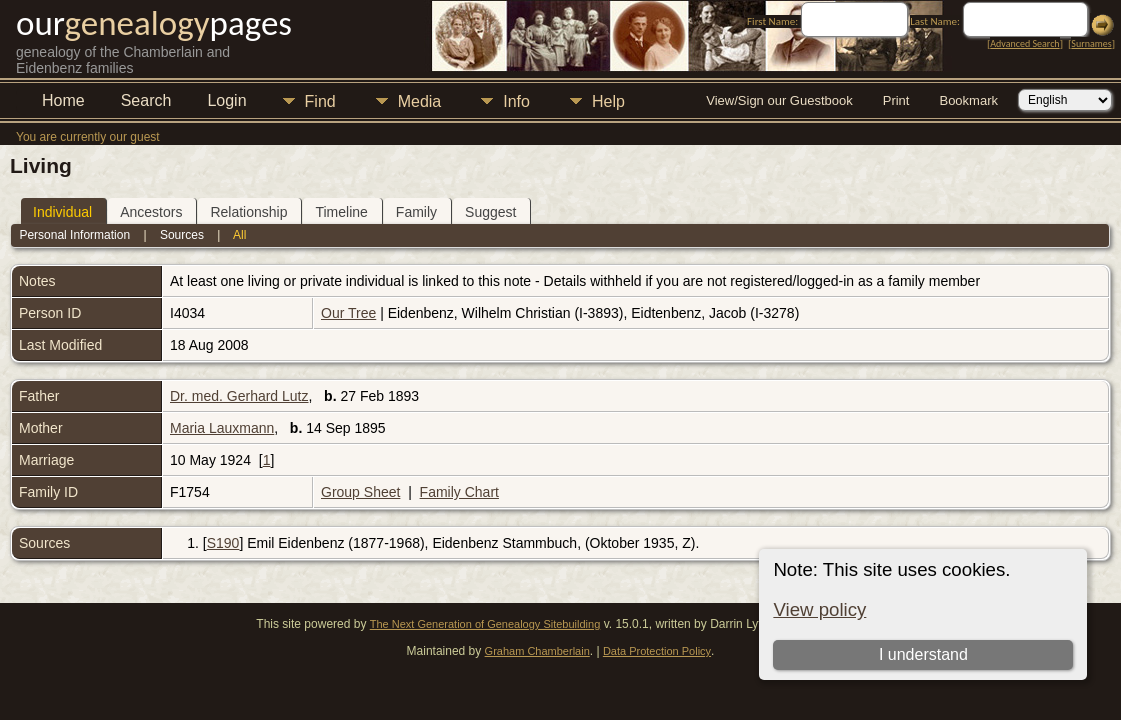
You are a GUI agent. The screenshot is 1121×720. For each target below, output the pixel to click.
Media (420, 101)
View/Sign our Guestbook (779, 100)
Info (516, 101)
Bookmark (968, 100)
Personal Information (74, 235)
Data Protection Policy (657, 651)
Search (146, 100)
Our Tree (348, 313)
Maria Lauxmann (222, 428)
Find (320, 101)
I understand (923, 654)
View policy (819, 609)
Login (226, 100)
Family (416, 212)
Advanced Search (1024, 43)
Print (896, 100)
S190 (223, 543)
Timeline (341, 212)
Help (608, 101)
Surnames (1091, 43)
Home (63, 100)
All (239, 235)
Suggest (490, 212)
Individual (62, 212)
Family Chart (459, 492)
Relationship (248, 212)
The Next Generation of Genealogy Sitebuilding (485, 624)
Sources (182, 235)
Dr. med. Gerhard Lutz (239, 396)
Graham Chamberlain (537, 651)
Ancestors (151, 212)
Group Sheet (360, 492)
